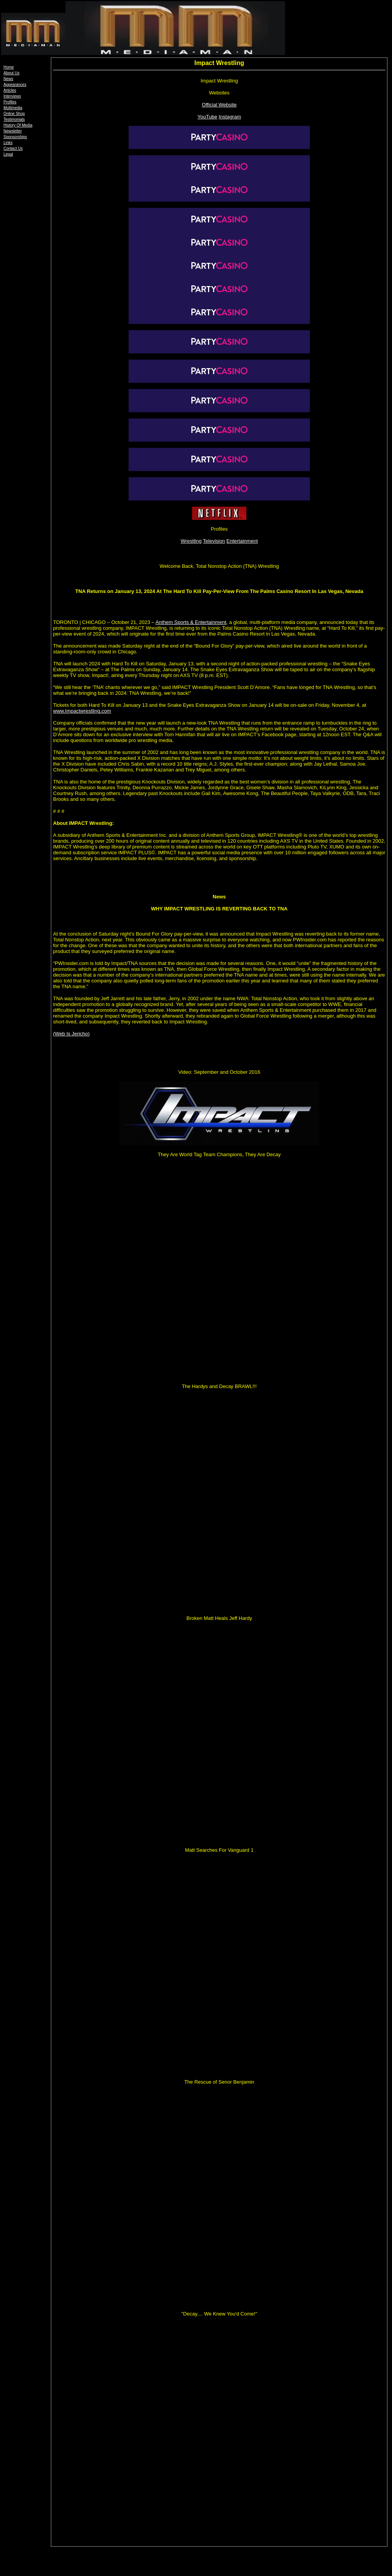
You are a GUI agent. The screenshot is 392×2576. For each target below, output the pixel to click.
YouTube (207, 117)
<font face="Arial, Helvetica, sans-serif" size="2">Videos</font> (219, 190)
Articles (9, 90)
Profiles (9, 102)
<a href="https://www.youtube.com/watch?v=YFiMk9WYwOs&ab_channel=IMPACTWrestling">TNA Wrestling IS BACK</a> (219, 219)
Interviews (12, 96)
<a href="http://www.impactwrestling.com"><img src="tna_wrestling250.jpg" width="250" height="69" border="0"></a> (219, 137)
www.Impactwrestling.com (82, 711)
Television (214, 541)
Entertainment (242, 541)
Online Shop (14, 113)
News (8, 79)
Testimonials (14, 119)
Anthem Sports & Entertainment (190, 622)
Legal (8, 154)
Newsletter (12, 131)
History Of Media (17, 125)
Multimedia (12, 108)
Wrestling (191, 541)
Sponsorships (15, 137)
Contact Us (12, 148)
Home (8, 67)
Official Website (219, 105)
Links (7, 143)
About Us (11, 73)
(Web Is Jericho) (71, 1034)
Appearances (14, 84)
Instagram (229, 117)
